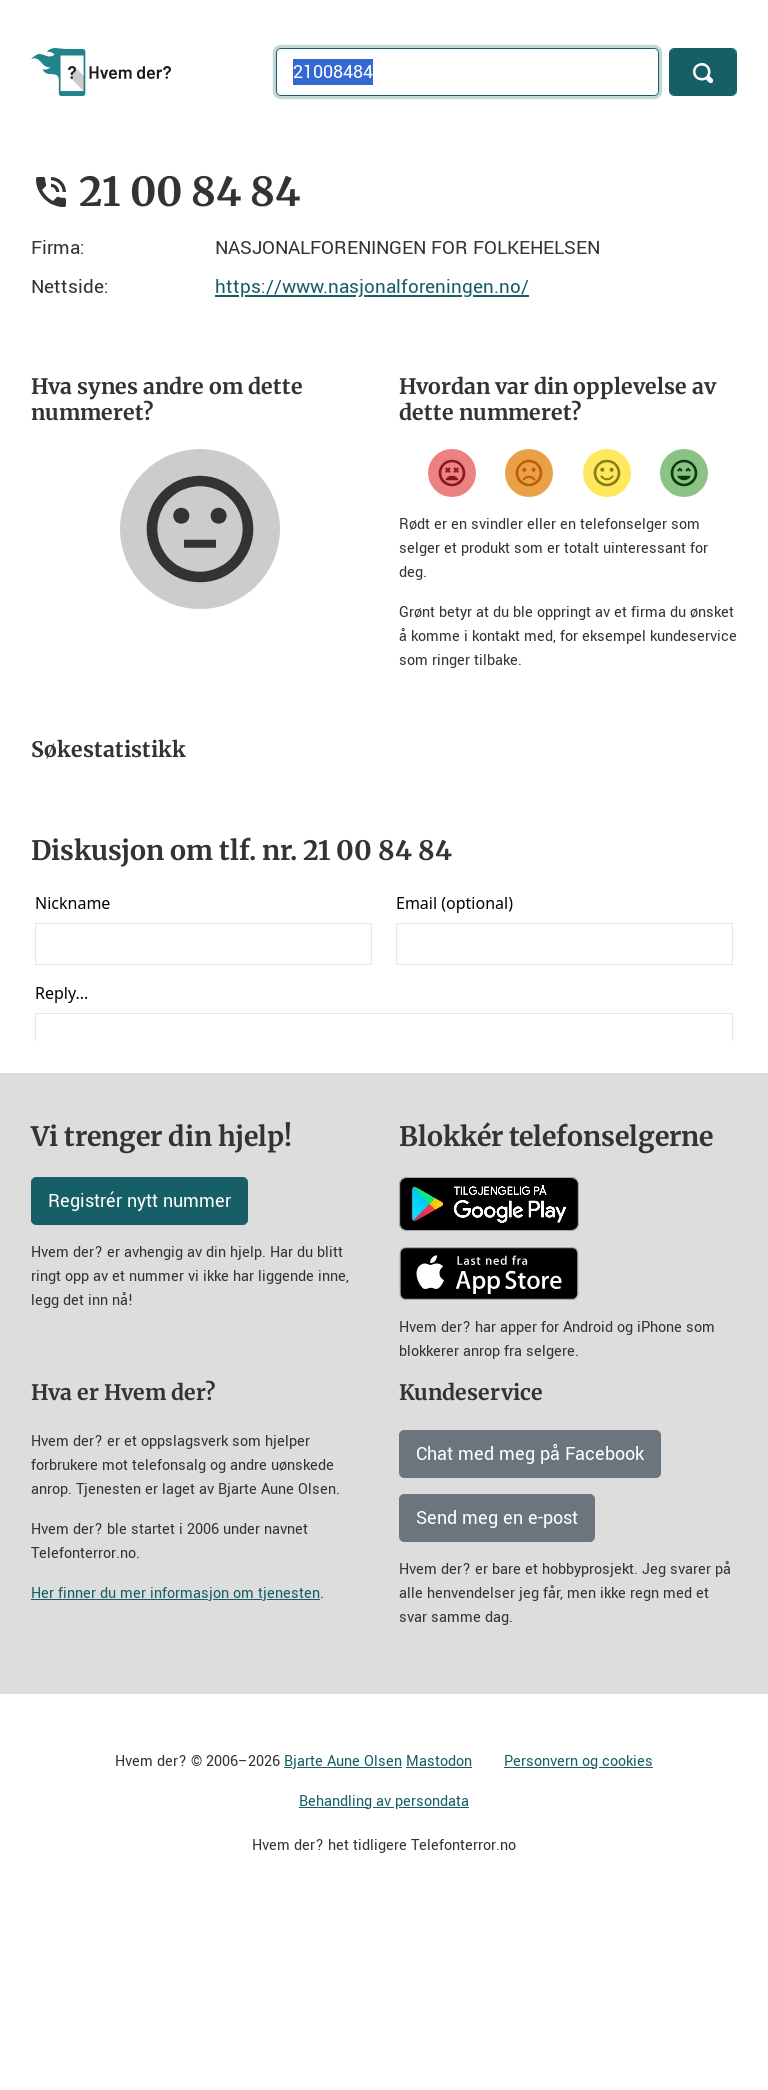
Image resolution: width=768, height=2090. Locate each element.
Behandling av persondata (384, 1977)
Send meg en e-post (497, 1694)
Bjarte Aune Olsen (343, 1937)
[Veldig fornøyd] (684, 473)
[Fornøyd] (607, 473)
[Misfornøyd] (529, 473)
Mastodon (439, 1937)
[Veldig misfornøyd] (452, 473)
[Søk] (703, 72)
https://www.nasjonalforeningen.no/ (372, 286)
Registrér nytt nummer (139, 1377)
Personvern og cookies (578, 1937)
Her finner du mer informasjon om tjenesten (175, 1769)
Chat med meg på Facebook (530, 1630)
